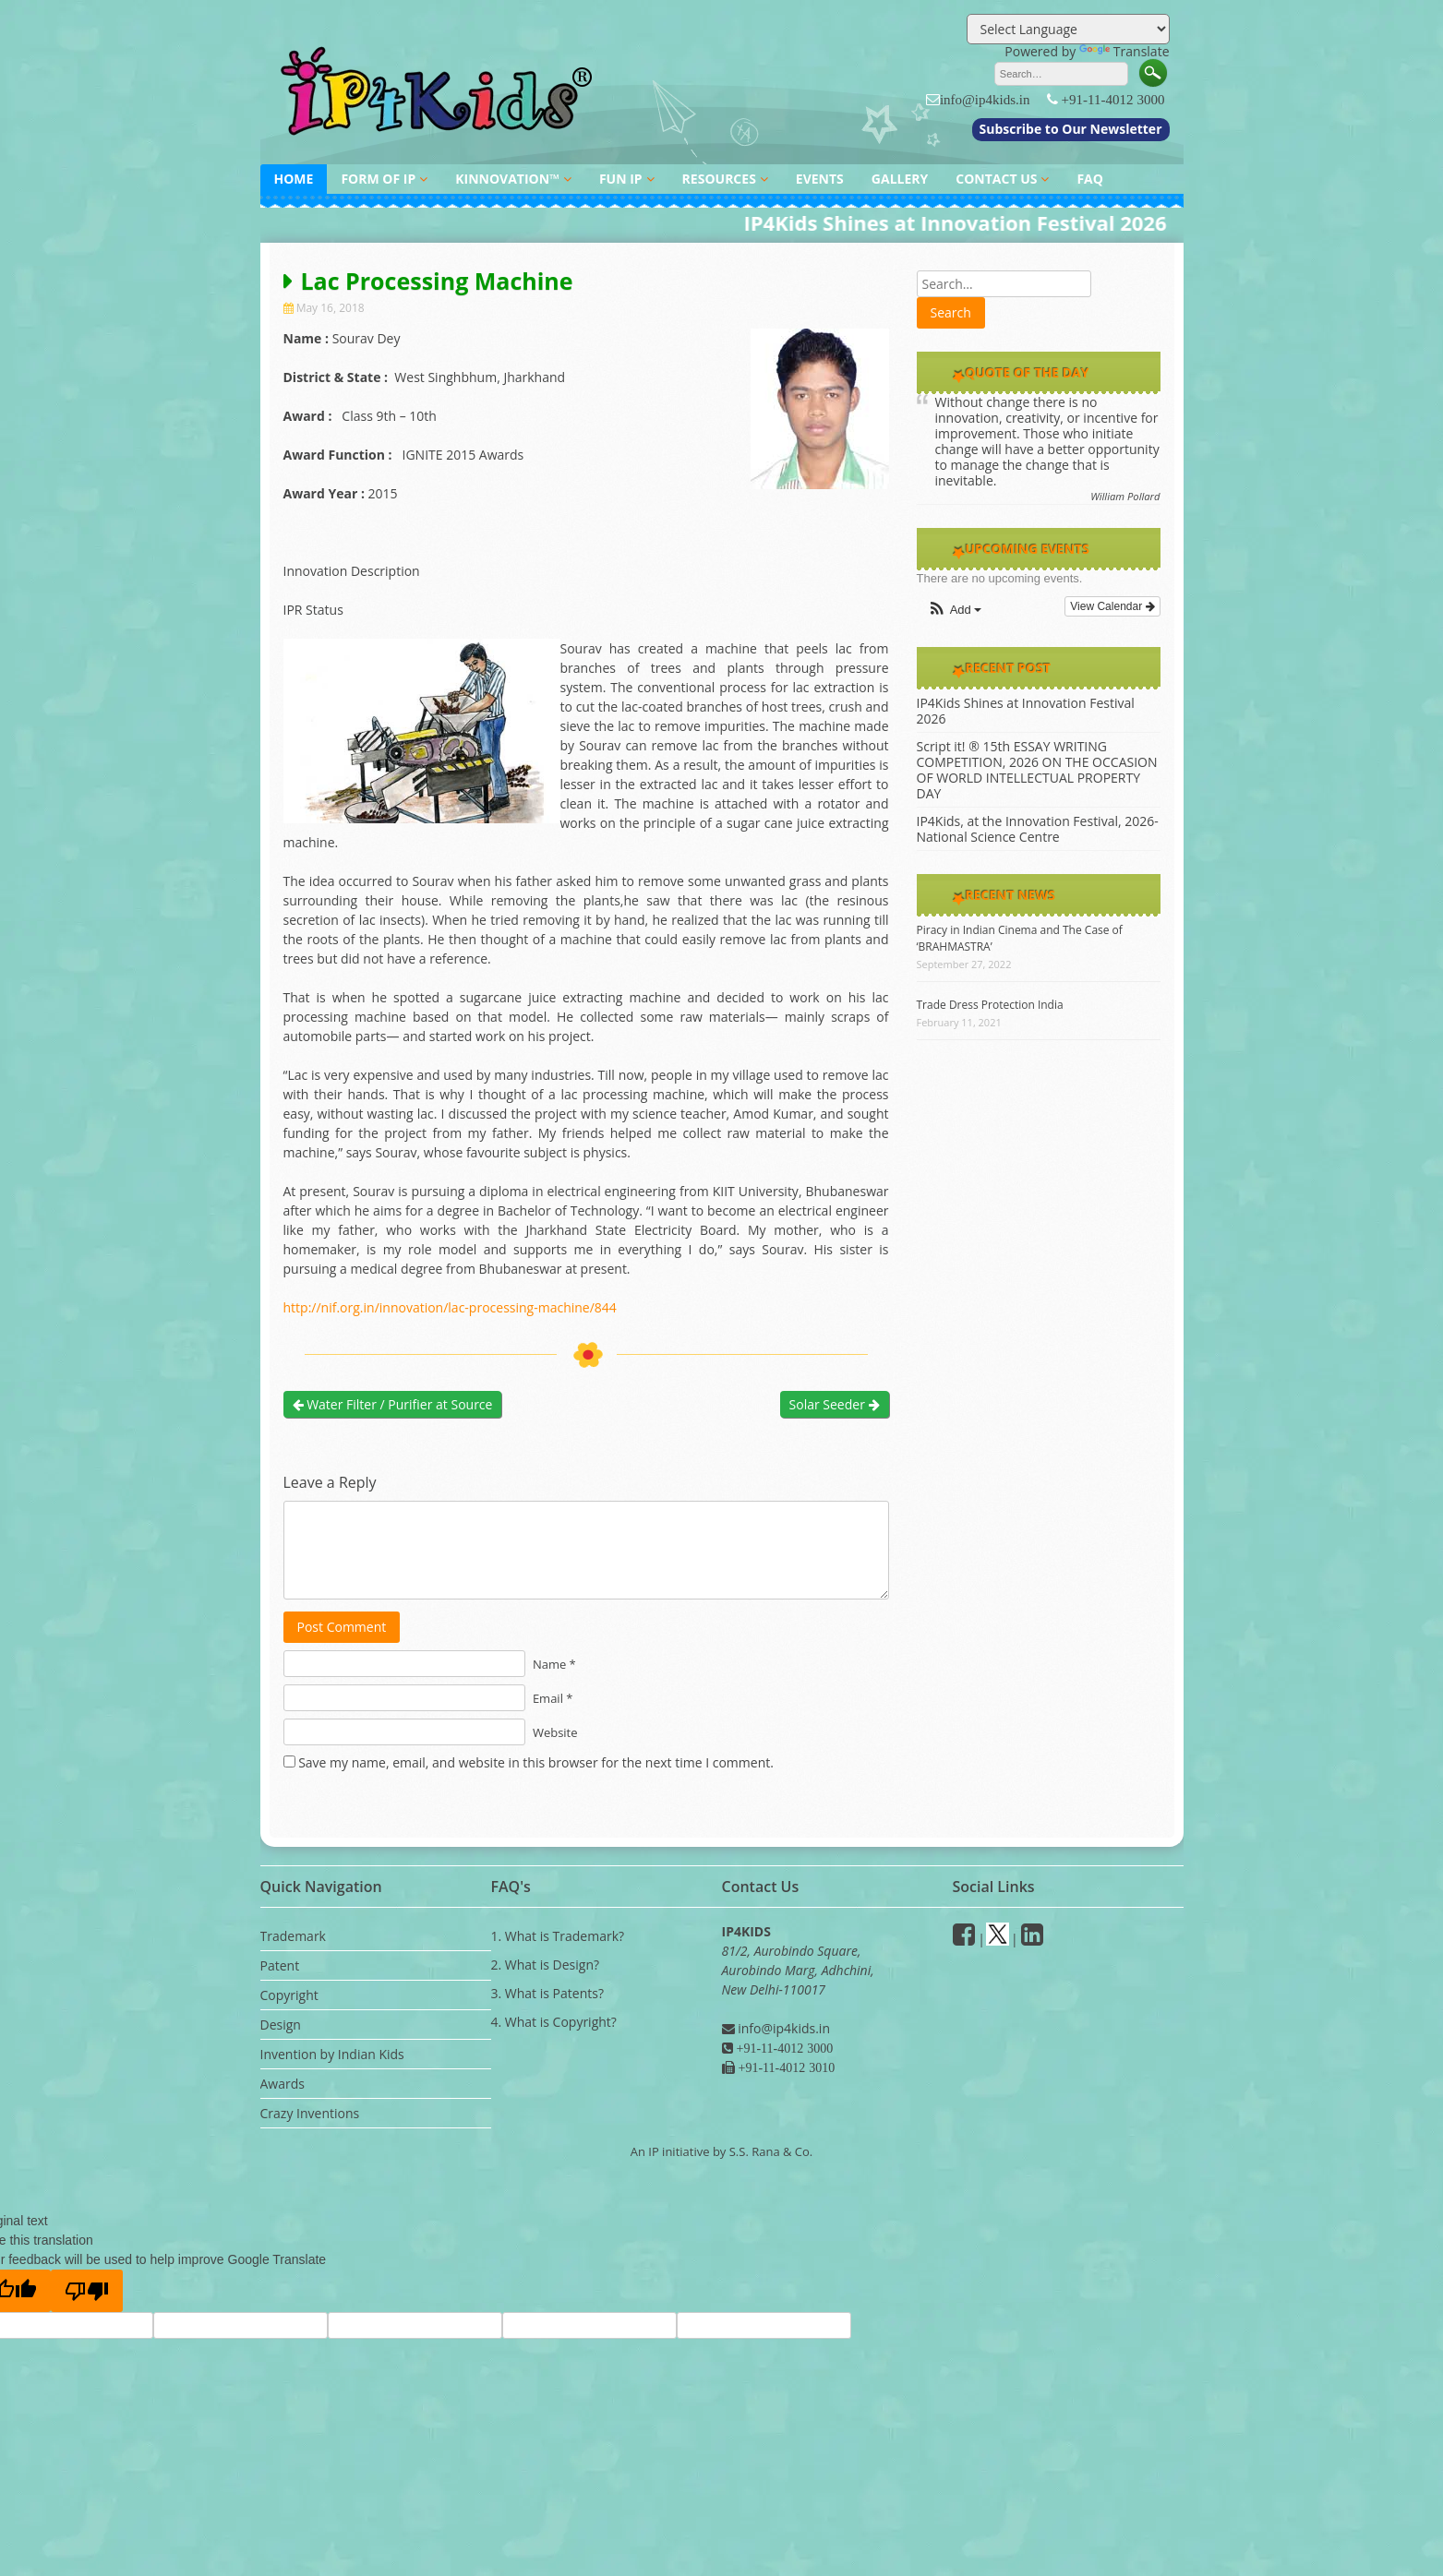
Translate (1124, 51)
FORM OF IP (378, 178)
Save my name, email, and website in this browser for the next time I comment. (536, 1762)
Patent (280, 1965)
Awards (282, 2083)
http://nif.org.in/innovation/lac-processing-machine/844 (450, 1307)
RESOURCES (719, 178)
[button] (955, 610)
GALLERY (900, 178)
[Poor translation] (87, 2291)
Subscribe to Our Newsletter (1071, 129)
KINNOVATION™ (507, 178)
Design (280, 2024)
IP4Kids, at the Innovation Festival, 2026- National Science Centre (1038, 828)
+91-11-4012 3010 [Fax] (785, 2067)
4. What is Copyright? (554, 2022)
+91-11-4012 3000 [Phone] (783, 2048)
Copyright (289, 1995)
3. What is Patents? (547, 1993)
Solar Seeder (834, 1404)
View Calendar (1112, 606)
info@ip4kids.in (985, 99)
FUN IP (621, 178)
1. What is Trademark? (558, 1936)
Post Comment (342, 1626)
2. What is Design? (545, 1964)
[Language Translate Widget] (1068, 29)
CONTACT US (996, 178)
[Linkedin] (1032, 1938)
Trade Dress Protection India (990, 1004)
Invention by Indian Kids (332, 2054)
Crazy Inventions (310, 2113)
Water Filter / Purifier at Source (393, 1404)
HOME (294, 178)
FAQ (1089, 178)
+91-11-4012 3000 (1113, 99)
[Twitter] (997, 1938)
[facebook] (964, 1938)
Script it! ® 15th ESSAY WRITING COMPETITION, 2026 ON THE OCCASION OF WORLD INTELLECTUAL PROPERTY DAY (1037, 769)
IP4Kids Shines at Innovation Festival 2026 (1026, 710)
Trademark (293, 1936)
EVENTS (820, 178)
